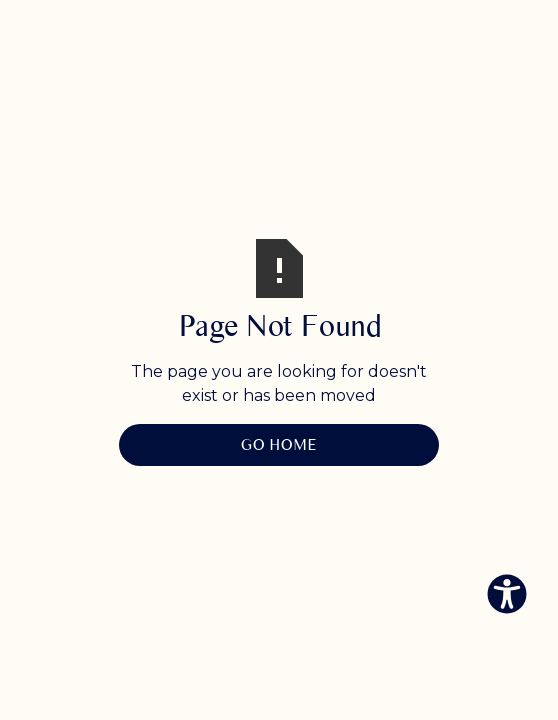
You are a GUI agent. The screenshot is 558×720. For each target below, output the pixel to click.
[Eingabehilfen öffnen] (507, 594)
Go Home (279, 444)
